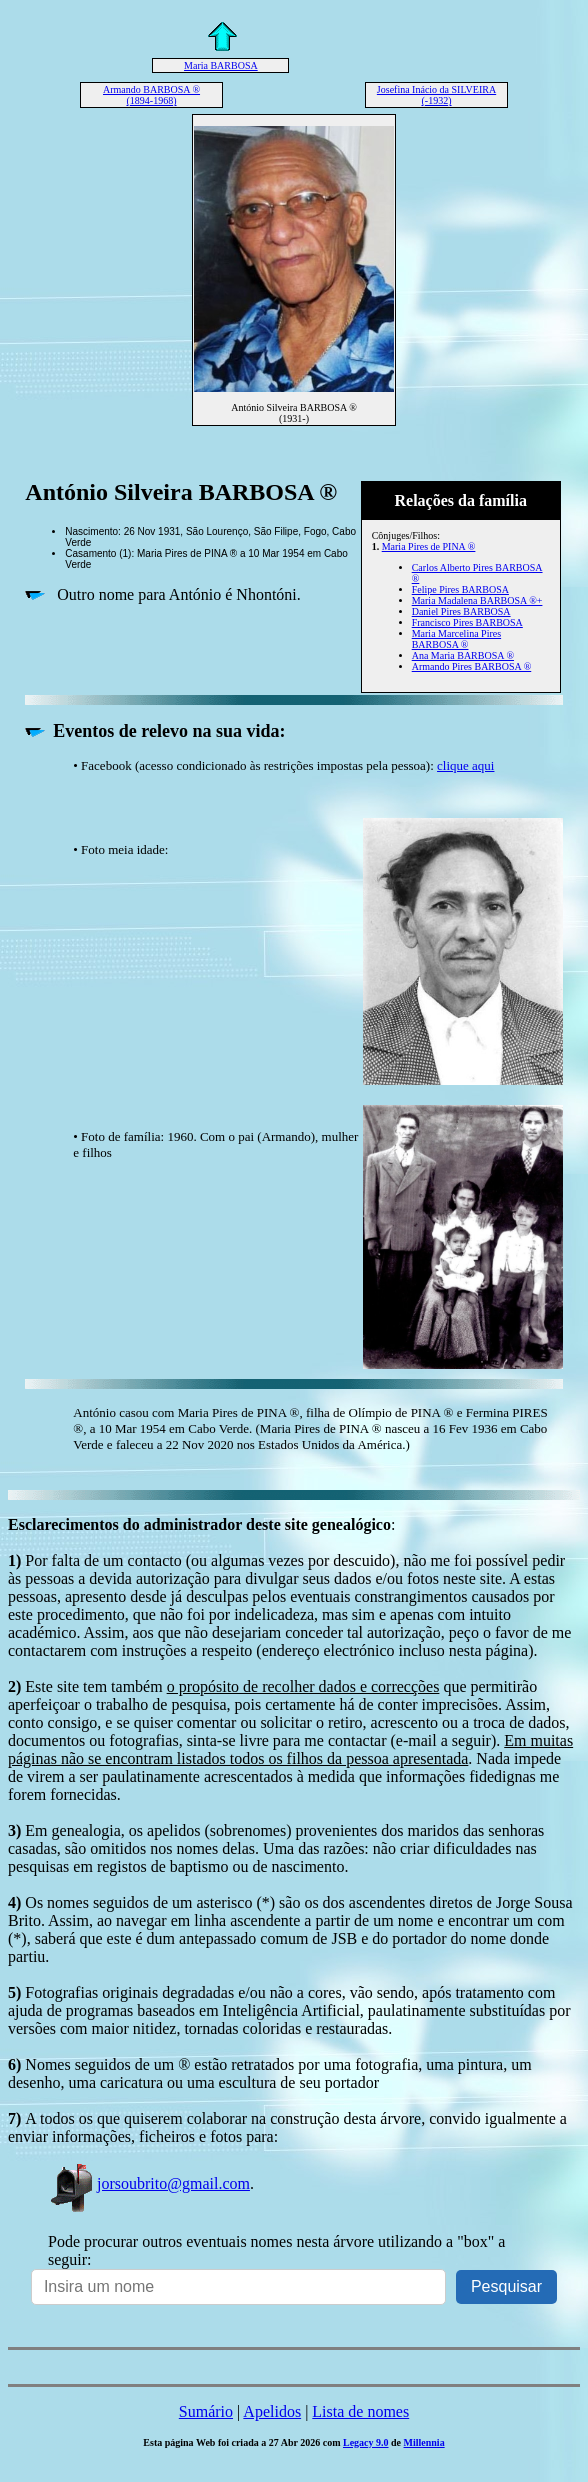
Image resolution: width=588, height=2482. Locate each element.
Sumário (206, 2411)
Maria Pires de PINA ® (429, 546)
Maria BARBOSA (221, 65)
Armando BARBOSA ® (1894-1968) (151, 95)
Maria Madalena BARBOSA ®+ (477, 600)
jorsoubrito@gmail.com (149, 2183)
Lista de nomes (360, 2411)
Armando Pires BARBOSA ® (472, 666)
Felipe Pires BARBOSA (460, 589)
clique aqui (465, 765)
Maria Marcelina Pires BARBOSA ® (456, 639)
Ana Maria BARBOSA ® (463, 655)
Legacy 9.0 (366, 2442)
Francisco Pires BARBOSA (467, 622)
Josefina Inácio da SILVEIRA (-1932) (436, 95)
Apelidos (272, 2411)
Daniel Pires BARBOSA (461, 611)
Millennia (424, 2442)
